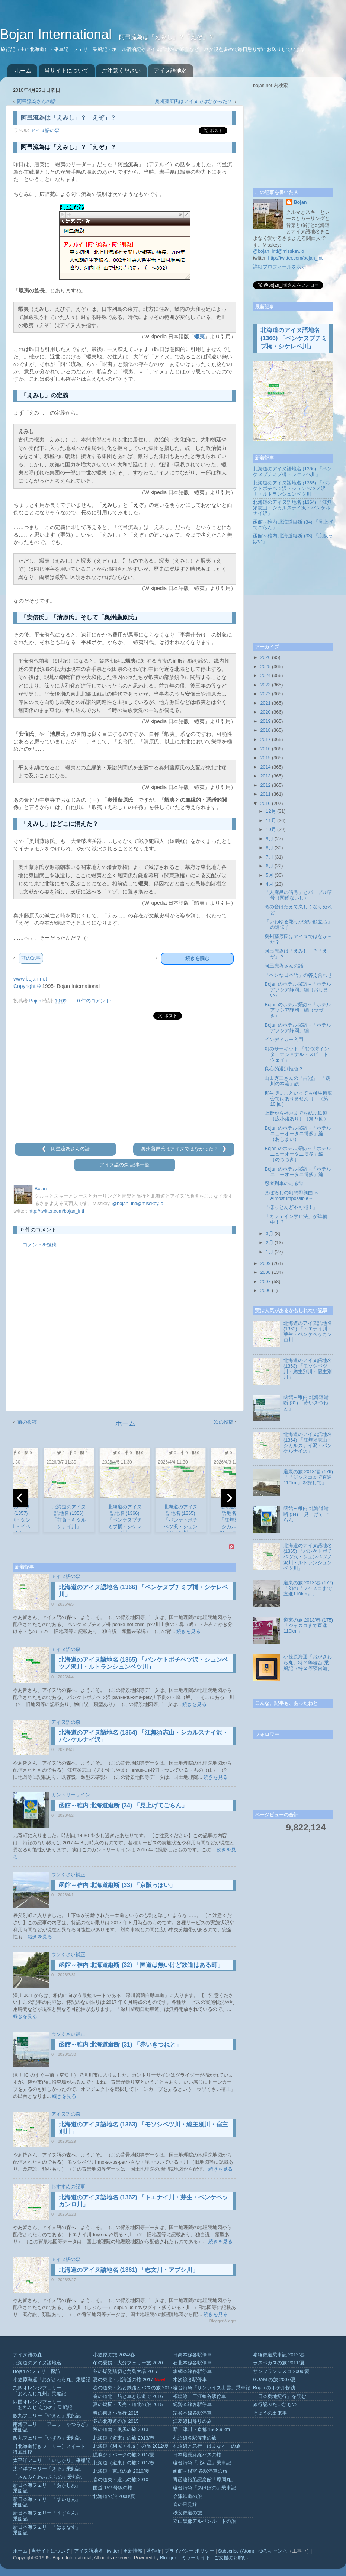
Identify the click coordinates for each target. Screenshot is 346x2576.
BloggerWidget (222, 2321)
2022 (265, 693)
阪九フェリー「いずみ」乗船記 (47, 2438)
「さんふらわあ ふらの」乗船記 (47, 2477)
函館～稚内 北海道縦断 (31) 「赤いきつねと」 (120, 2044)
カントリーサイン (70, 1794)
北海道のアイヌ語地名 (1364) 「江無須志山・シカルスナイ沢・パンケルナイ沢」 (292, 508)
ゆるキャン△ (272, 2551)
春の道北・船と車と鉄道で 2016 (128, 2396)
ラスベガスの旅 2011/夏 (279, 2363)
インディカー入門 (284, 1039)
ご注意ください (121, 70)
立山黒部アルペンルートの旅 (204, 2521)
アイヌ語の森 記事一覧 (125, 1165)
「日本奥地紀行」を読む (279, 2396)
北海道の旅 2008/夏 (114, 2496)
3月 (269, 1233)
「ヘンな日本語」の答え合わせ (298, 975)
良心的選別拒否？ (284, 1069)
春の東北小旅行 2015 (116, 2413)
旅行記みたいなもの (275, 2404)
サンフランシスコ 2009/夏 (281, 2371)
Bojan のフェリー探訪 (36, 2371)
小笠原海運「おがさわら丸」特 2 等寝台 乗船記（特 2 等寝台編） (307, 1662)
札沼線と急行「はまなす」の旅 (207, 2446)
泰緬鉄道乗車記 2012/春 (279, 2354)
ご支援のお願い (231, 2557)
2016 (265, 748)
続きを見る (188, 1631)
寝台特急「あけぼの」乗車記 (204, 2487)
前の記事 (31, 958)
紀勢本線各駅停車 (192, 2404)
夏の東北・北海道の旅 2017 (123, 2379)
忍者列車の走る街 (284, 1183)
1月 (269, 1252)
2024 (265, 675)
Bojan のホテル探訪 (274, 2387)
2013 (265, 776)
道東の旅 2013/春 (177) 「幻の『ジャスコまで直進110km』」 (308, 1588)
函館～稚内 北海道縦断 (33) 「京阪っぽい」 (117, 1885)
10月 (271, 829)
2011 (265, 794)
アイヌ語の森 (45, 130)
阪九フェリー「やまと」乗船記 (47, 2415)
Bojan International (57, 34)
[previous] (20, 1498)
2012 (265, 785)
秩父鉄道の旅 (187, 2512)
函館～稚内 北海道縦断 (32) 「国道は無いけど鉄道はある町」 (141, 1965)
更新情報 (132, 2551)
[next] (228, 1498)
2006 (265, 1290)
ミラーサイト (195, 2557)
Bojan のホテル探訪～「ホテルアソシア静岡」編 (298, 1028)
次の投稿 (223, 1422)
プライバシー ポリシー (189, 2551)
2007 (265, 1281)
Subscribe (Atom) (236, 2551)
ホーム (23, 70)
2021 (265, 703)
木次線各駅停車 (190, 2379)
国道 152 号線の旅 (112, 2487)
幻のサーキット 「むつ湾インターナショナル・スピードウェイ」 (297, 1054)
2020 (265, 712)
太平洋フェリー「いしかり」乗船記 (51, 2460)
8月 (269, 847)
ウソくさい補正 (68, 1874)
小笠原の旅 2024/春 (114, 2354)
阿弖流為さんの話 (36, 101)
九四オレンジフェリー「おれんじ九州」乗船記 (39, 2390)
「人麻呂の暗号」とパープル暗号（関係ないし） (298, 895)
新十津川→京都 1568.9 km (201, 2429)
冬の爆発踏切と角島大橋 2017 (125, 2371)
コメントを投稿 (40, 1244)
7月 (269, 857)
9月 (269, 838)
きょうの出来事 (270, 2413)
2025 (265, 666)
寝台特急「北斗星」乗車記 (202, 2463)
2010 (265, 803)
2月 (269, 1242)
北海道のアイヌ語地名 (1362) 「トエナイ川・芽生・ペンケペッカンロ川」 (307, 1332)
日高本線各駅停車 (192, 2354)
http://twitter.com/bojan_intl (56, 1211)
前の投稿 (27, 1422)
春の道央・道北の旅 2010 (120, 2479)
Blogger (168, 2557)
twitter (113, 2551)
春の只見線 (185, 2504)
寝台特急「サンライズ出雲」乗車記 (211, 2387)
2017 (265, 739)
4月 (269, 884)
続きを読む (197, 958)
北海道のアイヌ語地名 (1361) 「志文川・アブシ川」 (128, 2270)
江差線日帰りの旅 (192, 2421)
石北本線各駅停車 (192, 2363)
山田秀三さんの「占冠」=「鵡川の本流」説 (297, 1081)
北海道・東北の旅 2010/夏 (121, 2471)
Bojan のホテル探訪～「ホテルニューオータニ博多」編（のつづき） (298, 1154)
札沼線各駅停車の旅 (195, 2438)
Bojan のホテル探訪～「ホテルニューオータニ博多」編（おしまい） (298, 1134)
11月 (271, 820)
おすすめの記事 (68, 2186)
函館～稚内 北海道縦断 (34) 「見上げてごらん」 (123, 1805)
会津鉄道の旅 (187, 2496)
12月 (271, 811)
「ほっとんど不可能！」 (291, 1207)
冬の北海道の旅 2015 (116, 2421)
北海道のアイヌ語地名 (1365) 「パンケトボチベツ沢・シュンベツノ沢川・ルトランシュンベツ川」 (292, 488)
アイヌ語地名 (170, 70)
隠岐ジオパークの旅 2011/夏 (123, 2454)
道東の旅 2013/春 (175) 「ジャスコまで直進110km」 (308, 1625)
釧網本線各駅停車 (192, 2371)
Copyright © (27, 986)
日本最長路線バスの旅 (197, 2454)
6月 (269, 866)
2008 (265, 1272)
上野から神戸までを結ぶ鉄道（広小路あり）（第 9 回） (297, 1116)
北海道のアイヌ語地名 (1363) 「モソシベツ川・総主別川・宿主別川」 (307, 1369)
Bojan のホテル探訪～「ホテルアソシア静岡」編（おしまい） (298, 990)
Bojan (300, 202)
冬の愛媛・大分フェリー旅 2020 (128, 2363)
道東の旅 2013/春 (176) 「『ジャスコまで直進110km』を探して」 (308, 1477)
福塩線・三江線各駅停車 (199, 2396)
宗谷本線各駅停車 (192, 2413)
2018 (265, 730)
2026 (265, 657)
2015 (265, 757)
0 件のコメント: (94, 1001)
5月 (269, 875)
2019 (265, 721)
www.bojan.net (30, 979)
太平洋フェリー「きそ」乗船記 (47, 2469)
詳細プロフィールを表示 (279, 267)
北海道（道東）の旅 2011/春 (123, 2463)
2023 (265, 685)
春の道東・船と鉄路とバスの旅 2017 (133, 2387)
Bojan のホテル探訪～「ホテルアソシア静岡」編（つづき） (298, 1010)
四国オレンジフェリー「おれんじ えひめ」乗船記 (43, 2404)
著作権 (153, 2551)
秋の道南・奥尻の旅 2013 (120, 2429)
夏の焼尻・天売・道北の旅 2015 (128, 2404)
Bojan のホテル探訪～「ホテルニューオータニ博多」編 (298, 1171)
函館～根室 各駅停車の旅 (200, 2471)
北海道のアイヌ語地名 (37, 2363)
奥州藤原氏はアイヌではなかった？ (194, 101)
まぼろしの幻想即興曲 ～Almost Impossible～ (292, 1195)
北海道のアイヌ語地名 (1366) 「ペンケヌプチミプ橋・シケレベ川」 (293, 338)
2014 (265, 767)
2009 (265, 1263)
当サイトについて (66, 70)
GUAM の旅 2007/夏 (274, 2379)
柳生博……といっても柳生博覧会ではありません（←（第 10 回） (298, 1099)
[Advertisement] (124, 1082)
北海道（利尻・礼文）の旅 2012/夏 (131, 2446)
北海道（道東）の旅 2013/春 (123, 2438)
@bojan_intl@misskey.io (137, 1203)
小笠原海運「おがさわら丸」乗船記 (51, 2379)
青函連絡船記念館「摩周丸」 (204, 2479)
